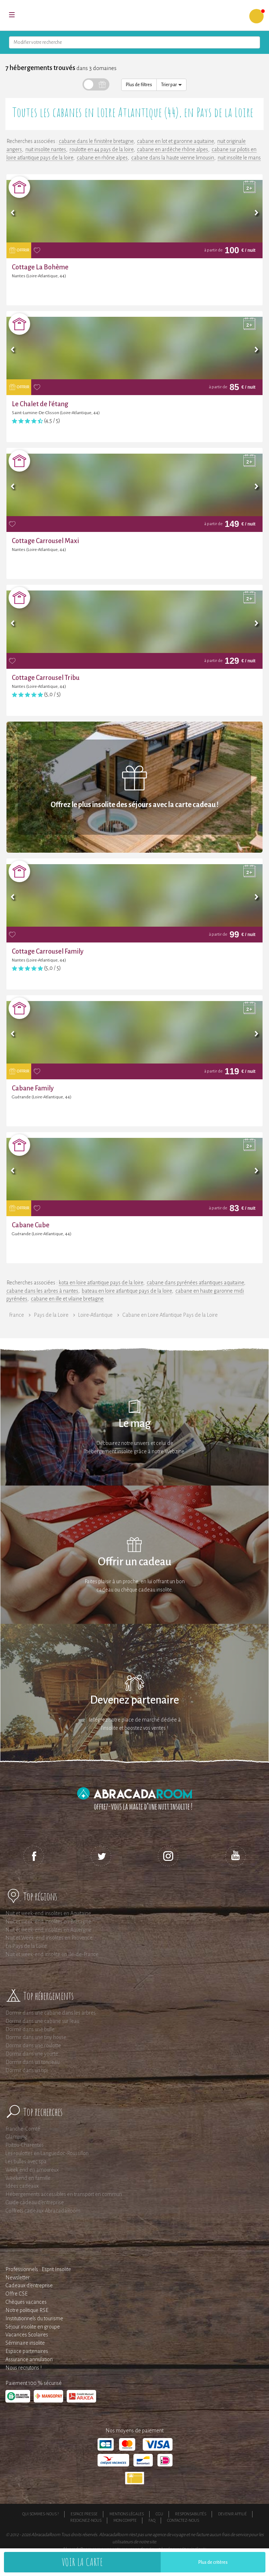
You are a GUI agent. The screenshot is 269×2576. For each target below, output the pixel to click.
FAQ (151, 2520)
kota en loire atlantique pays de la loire (101, 1282)
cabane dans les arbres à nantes (42, 1291)
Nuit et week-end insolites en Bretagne (48, 1921)
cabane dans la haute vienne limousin (172, 158)
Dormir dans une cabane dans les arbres (50, 2013)
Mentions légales (126, 2514)
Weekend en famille (28, 2178)
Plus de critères (213, 2562)
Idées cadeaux (22, 2186)
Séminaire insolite (25, 2343)
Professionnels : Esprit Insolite (38, 2269)
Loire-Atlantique (95, 1315)
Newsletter (17, 2277)
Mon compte (125, 2520)
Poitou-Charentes (24, 2145)
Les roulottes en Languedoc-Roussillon (47, 2153)
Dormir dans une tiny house (35, 2037)
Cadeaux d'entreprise (29, 2285)
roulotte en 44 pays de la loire (101, 149)
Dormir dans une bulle (30, 2029)
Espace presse (84, 2514)
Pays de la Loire (51, 1315)
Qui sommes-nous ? (40, 2514)
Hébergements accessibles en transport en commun (63, 2194)
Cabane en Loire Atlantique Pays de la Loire (170, 1315)
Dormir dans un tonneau (32, 2062)
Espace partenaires (26, 2351)
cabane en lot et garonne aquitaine (175, 141)
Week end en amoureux (32, 2170)
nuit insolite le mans (239, 158)
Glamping (16, 2137)
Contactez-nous (183, 2520)
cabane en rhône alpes (102, 158)
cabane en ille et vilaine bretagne (67, 1299)
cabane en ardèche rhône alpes (172, 149)
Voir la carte (82, 2561)
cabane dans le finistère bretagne (96, 141)
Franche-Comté (22, 2129)
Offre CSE (16, 2294)
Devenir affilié (232, 2514)
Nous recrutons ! (23, 2368)
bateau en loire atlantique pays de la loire (127, 1291)
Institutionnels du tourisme (34, 2318)
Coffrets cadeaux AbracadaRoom (42, 2211)
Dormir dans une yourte (31, 2054)
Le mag (134, 1424)
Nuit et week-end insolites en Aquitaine (48, 1913)
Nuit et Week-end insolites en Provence (49, 1938)
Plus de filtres (139, 84)
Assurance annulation (29, 2359)
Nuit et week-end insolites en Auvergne (48, 1930)
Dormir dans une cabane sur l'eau (42, 2021)
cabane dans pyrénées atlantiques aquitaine (195, 1282)
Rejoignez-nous (86, 2520)
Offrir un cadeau (134, 1562)
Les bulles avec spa (26, 2161)
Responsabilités (190, 2514)
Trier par (171, 84)
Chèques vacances (26, 2302)
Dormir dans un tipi (26, 2070)
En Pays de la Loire (26, 1946)
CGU (159, 2514)
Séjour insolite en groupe (32, 2327)
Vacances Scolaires (26, 2335)
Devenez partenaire (134, 1700)
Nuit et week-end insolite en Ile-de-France (52, 1954)
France (16, 1315)
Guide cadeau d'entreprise (34, 2202)
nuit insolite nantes (45, 149)
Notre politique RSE (26, 2310)
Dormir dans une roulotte (33, 2045)
